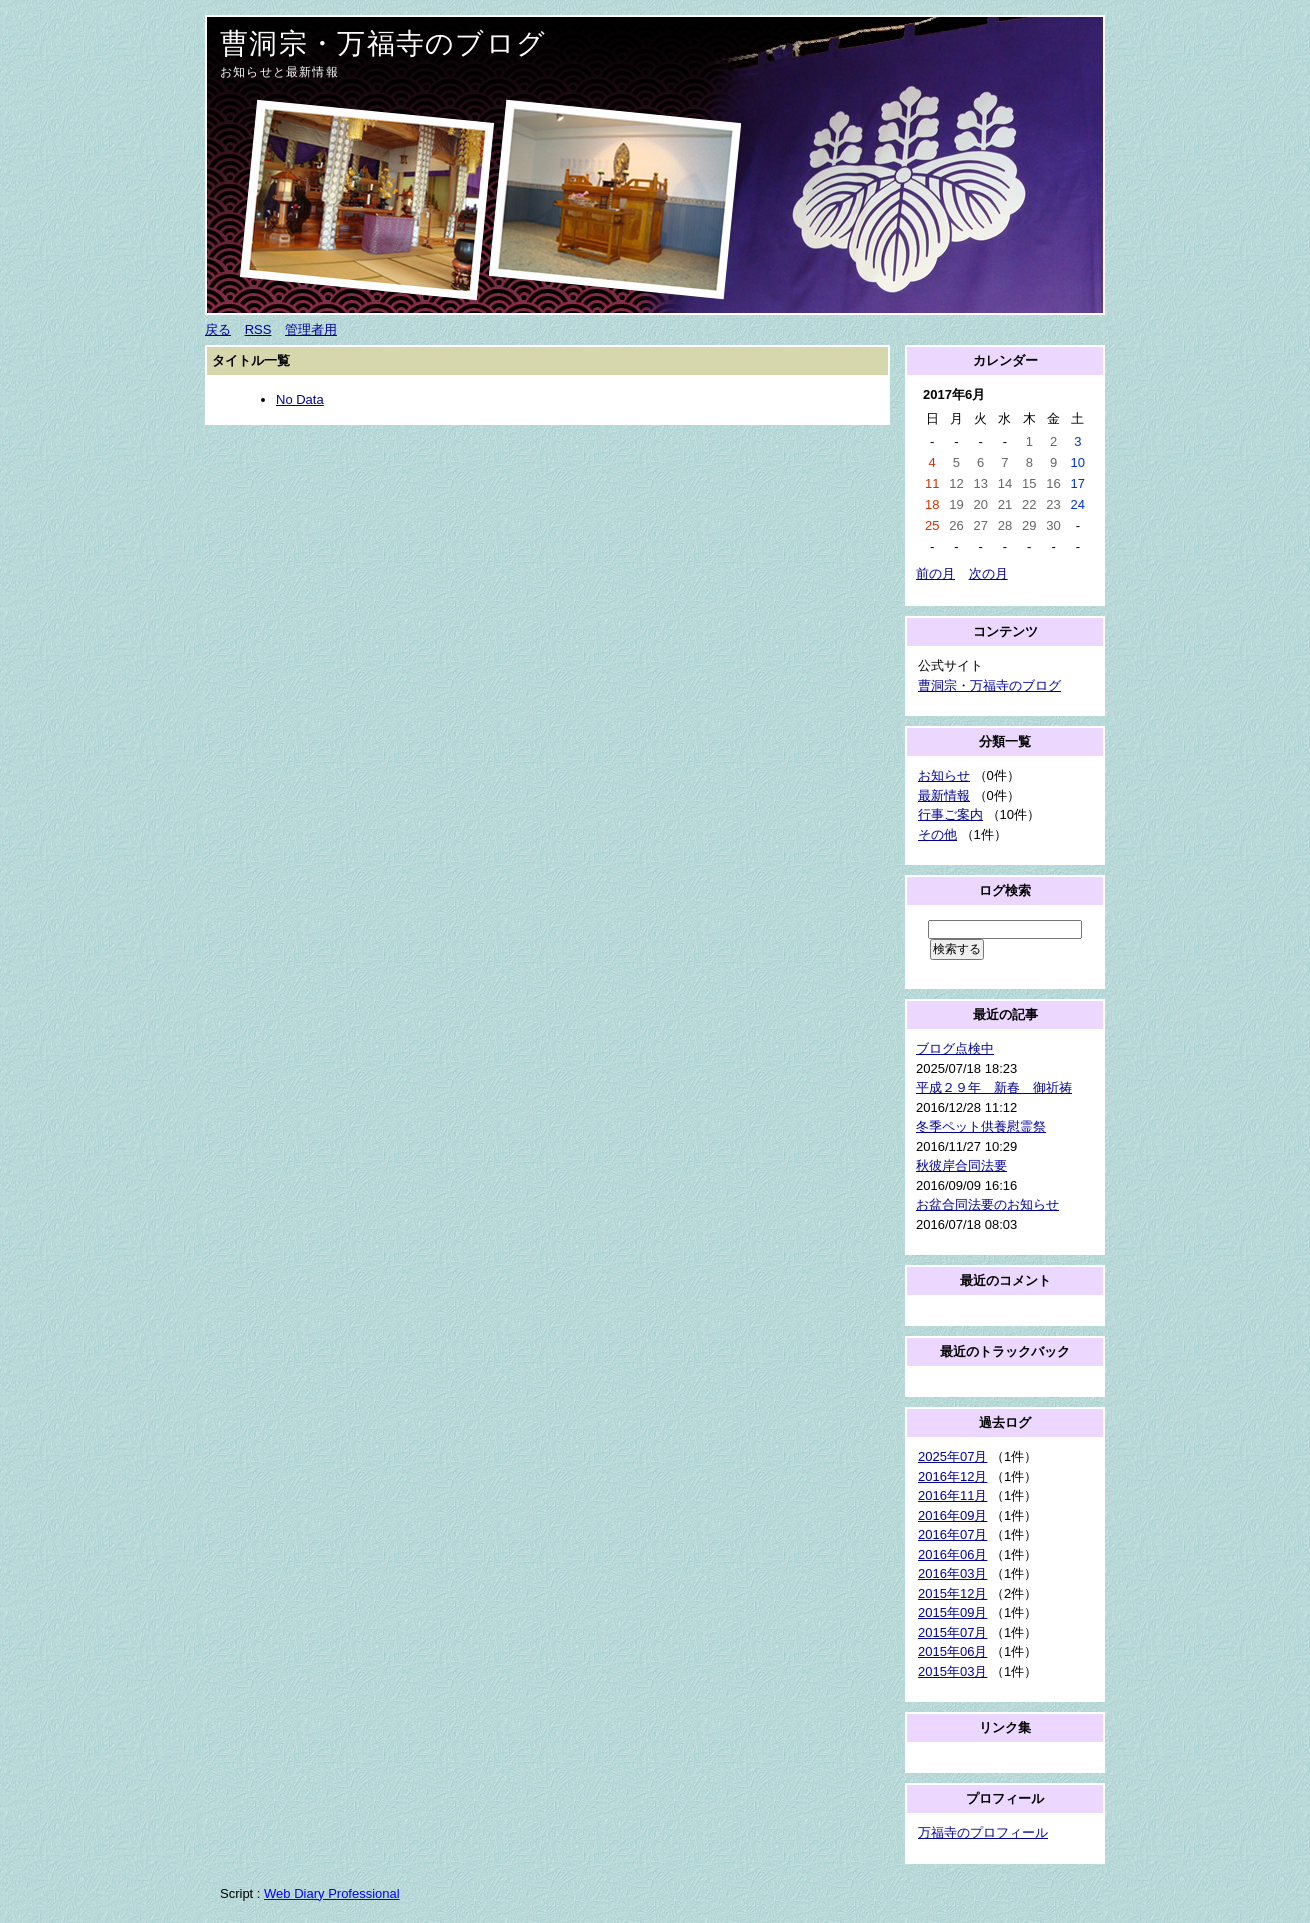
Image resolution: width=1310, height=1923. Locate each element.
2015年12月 (952, 1593)
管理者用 (311, 329)
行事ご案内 (950, 814)
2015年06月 (952, 1651)
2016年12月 (952, 1476)
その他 (937, 834)
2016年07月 (952, 1534)
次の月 (988, 573)
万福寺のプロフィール (983, 1832)
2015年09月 (952, 1612)
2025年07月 (952, 1456)
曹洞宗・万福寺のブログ (383, 43)
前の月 (935, 573)
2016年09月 (952, 1515)
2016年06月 (952, 1554)
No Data (300, 399)
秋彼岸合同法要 (961, 1165)
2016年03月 (952, 1573)
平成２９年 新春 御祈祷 (994, 1087)
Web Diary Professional (332, 1893)
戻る (218, 329)
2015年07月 (952, 1632)
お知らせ (944, 775)
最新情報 (944, 795)
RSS (258, 329)
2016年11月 (952, 1495)
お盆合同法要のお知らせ (987, 1204)
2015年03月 (952, 1671)
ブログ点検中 (955, 1048)
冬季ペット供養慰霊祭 (981, 1126)
